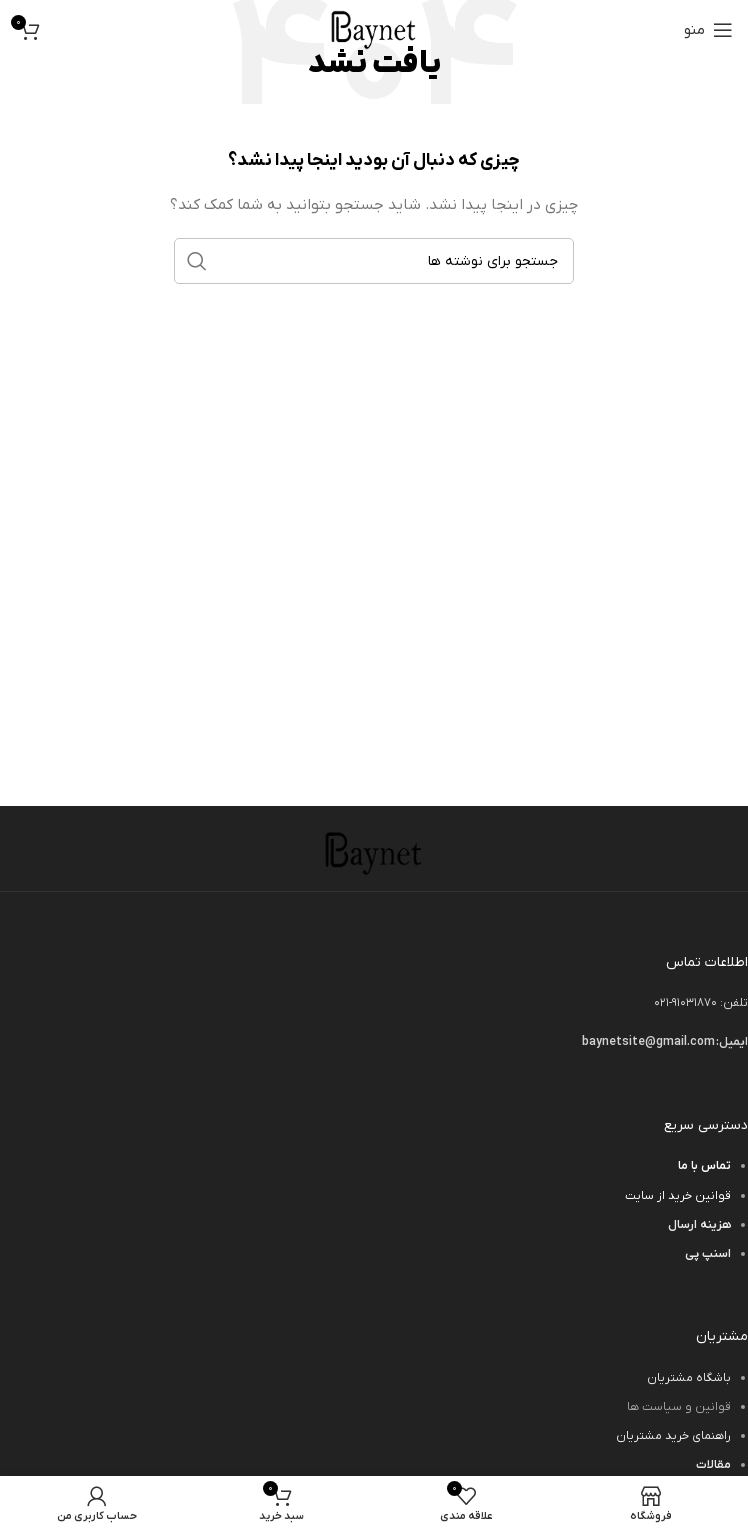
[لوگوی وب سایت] (374, 29)
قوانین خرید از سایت (678, 1196)
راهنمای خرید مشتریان (673, 1436)
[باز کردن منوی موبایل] (708, 30)
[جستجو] (374, 261)
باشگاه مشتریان (689, 1378)
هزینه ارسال (699, 1225)
